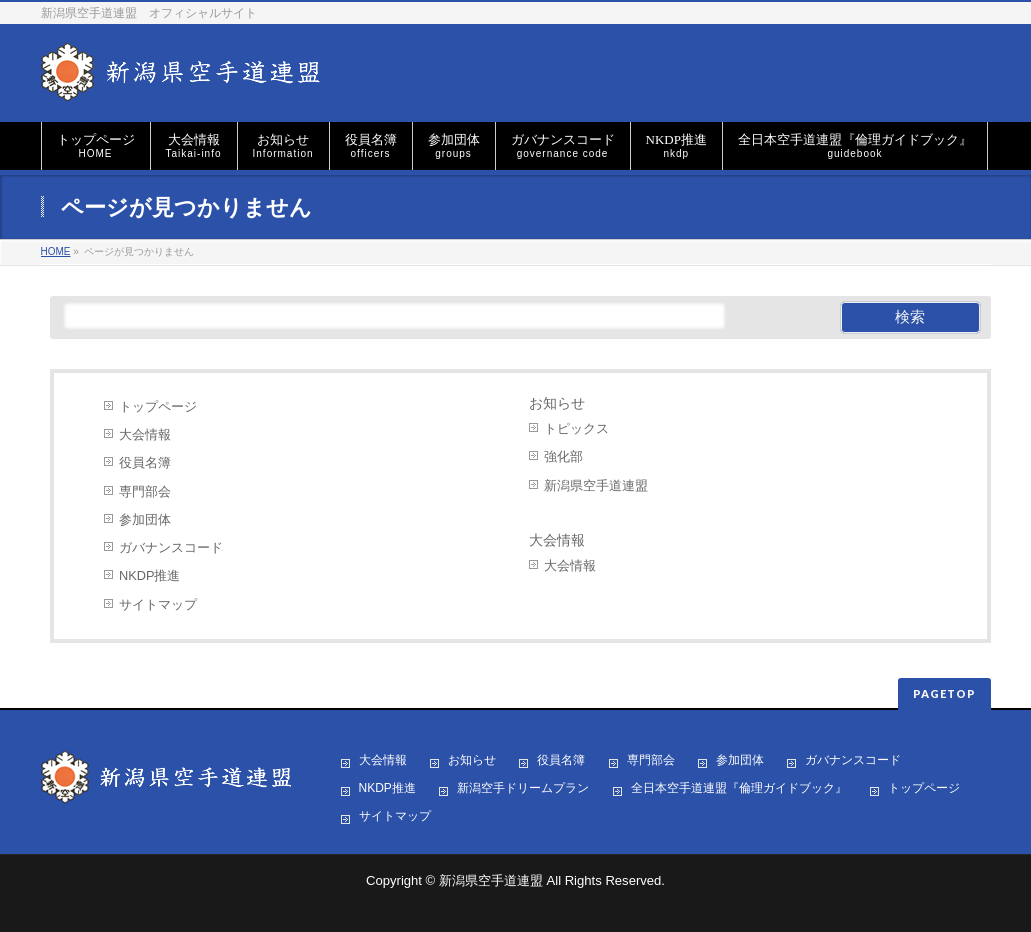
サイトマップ (158, 604)
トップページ (158, 406)
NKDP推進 (149, 575)
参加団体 (145, 519)
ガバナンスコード (171, 547)
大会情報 (145, 434)
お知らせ (557, 403)
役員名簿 (145, 462)
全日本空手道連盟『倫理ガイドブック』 (739, 788)
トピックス (576, 428)
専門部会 (145, 491)
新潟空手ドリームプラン (523, 788)
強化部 (563, 456)
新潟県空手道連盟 (596, 485)
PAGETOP (944, 693)
